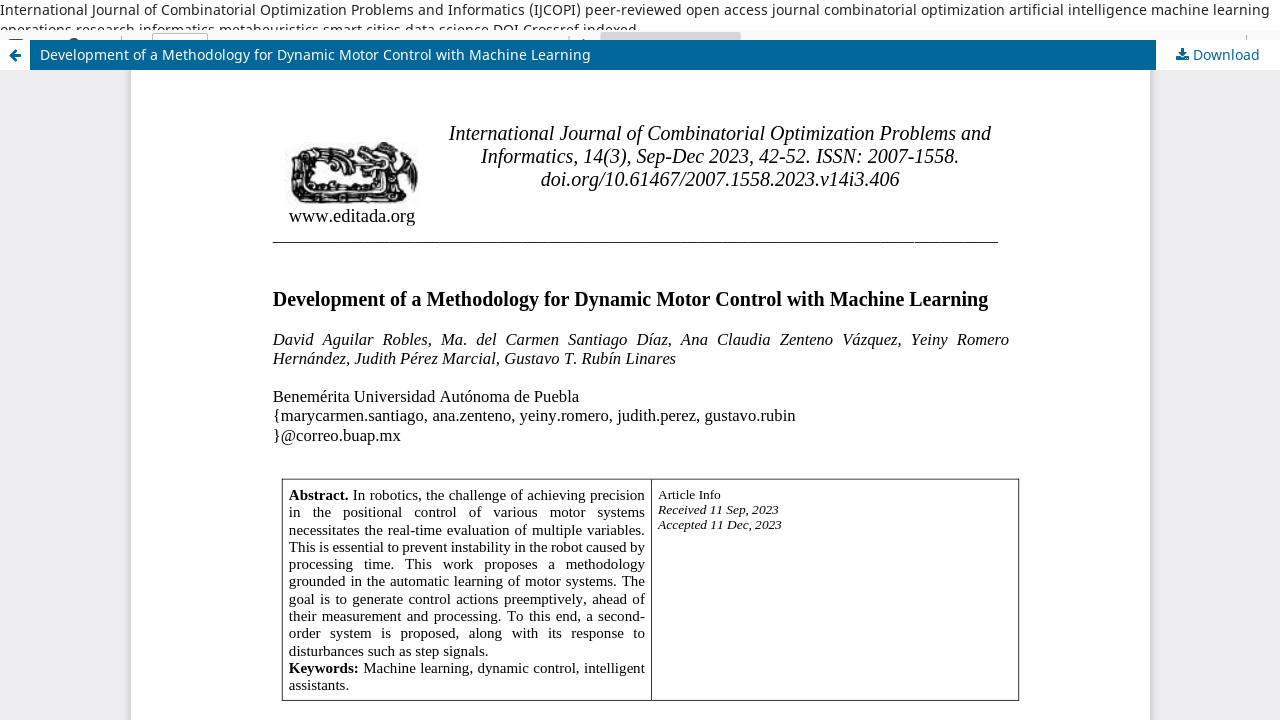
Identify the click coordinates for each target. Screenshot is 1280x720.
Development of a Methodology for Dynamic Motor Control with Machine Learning (315, 54)
